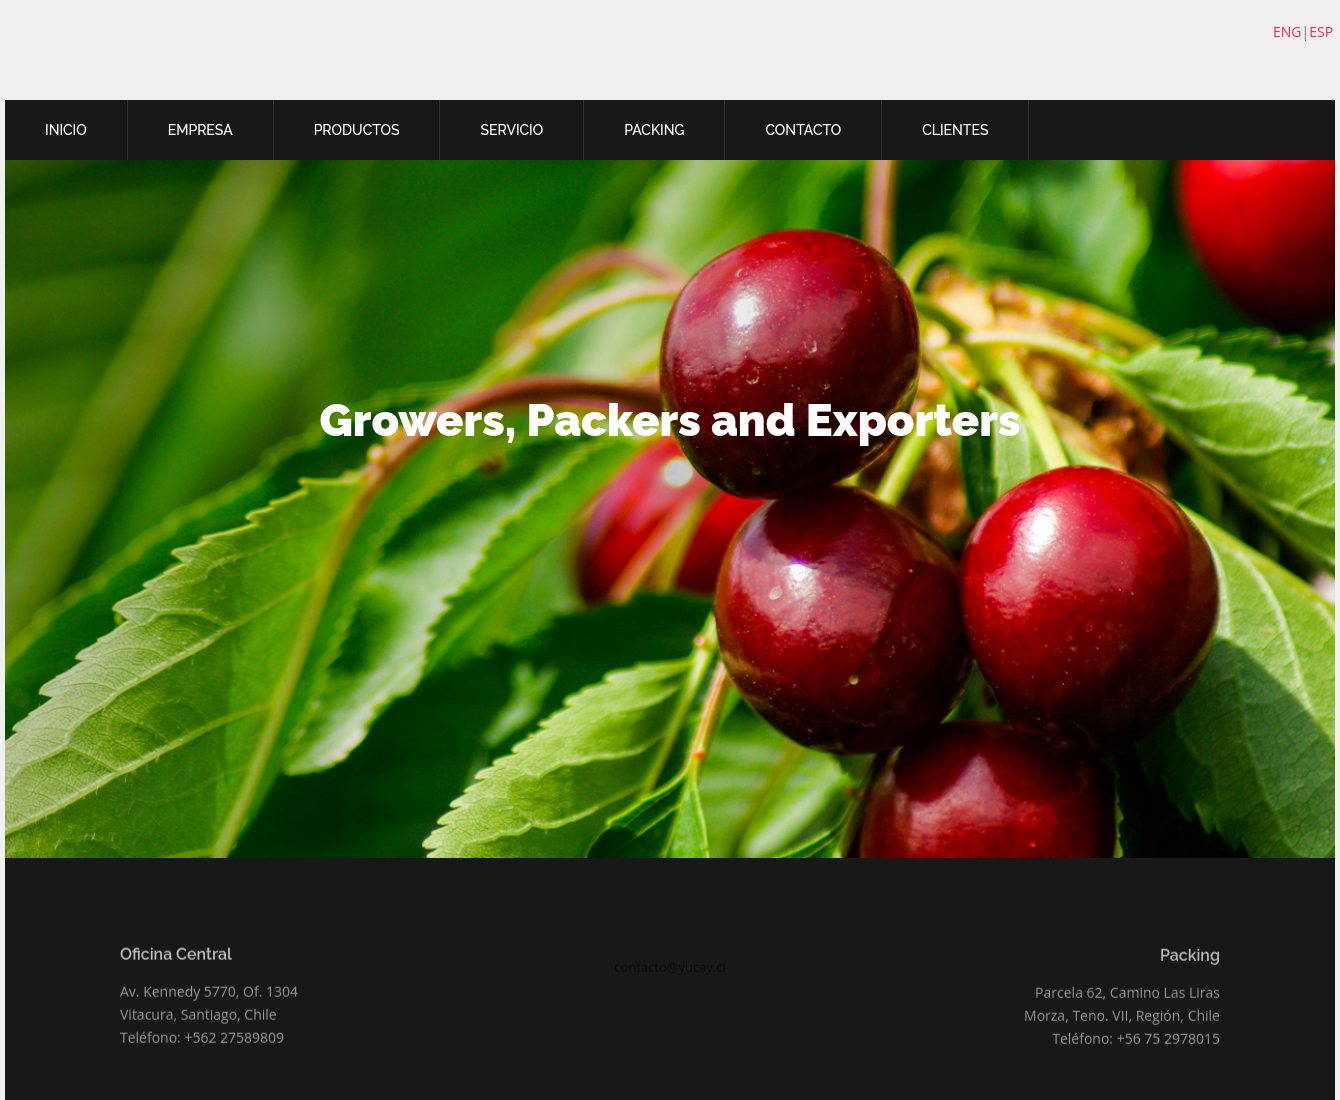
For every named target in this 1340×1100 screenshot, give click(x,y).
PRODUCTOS (357, 130)
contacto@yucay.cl (670, 986)
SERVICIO (511, 130)
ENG (1287, 31)
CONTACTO (803, 130)
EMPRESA (200, 130)
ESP (1321, 31)
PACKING (654, 130)
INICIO (66, 130)
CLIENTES (955, 130)
